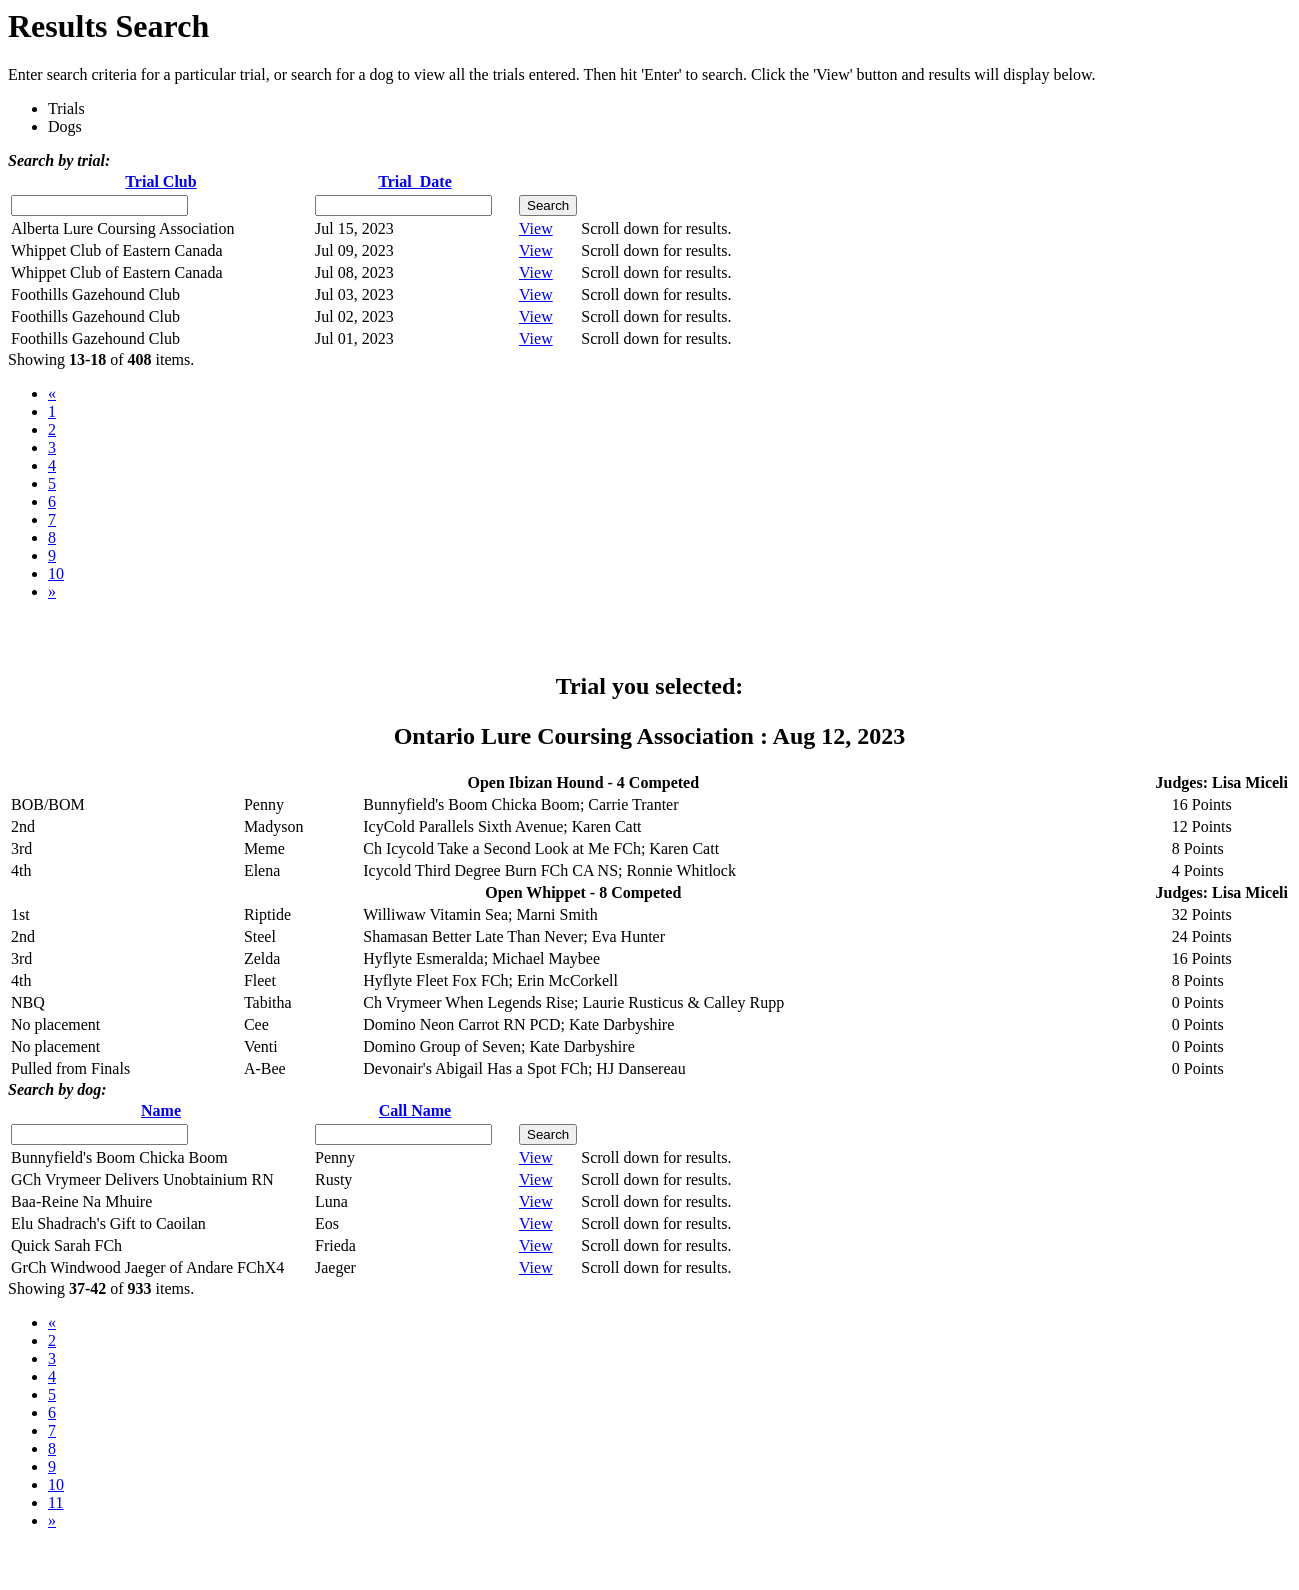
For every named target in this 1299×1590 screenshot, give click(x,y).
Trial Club (160, 181)
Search (548, 205)
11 (55, 1502)
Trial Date (414, 181)
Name (161, 1110)
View (536, 228)
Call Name (415, 1110)
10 (56, 573)
